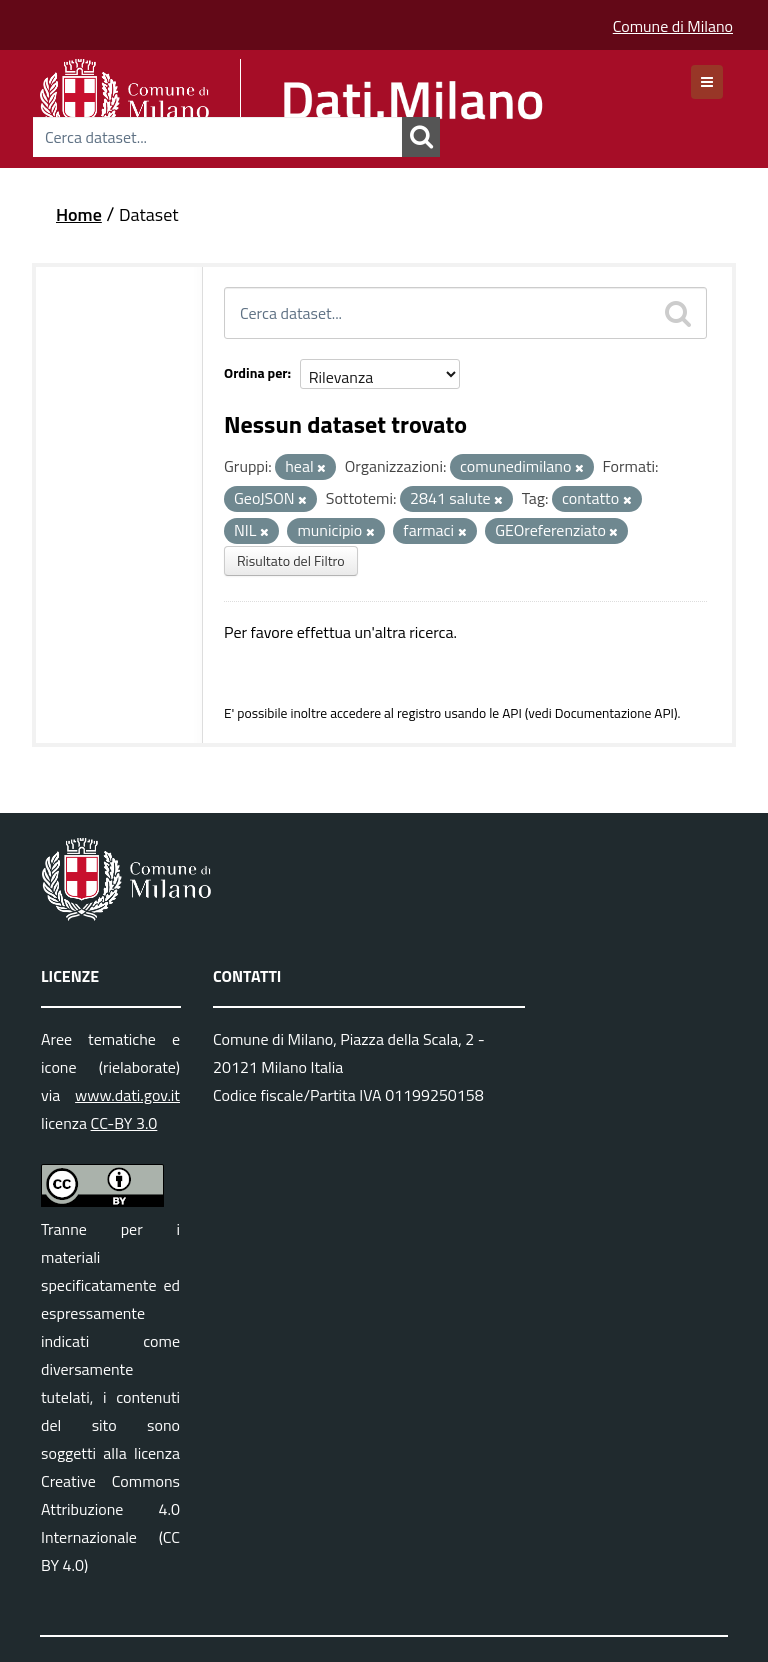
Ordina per (256, 372)
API (512, 713)
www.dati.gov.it (127, 1095)
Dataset (149, 214)
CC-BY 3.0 (124, 1123)
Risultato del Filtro (291, 560)
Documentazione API (614, 713)
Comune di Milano (673, 26)
